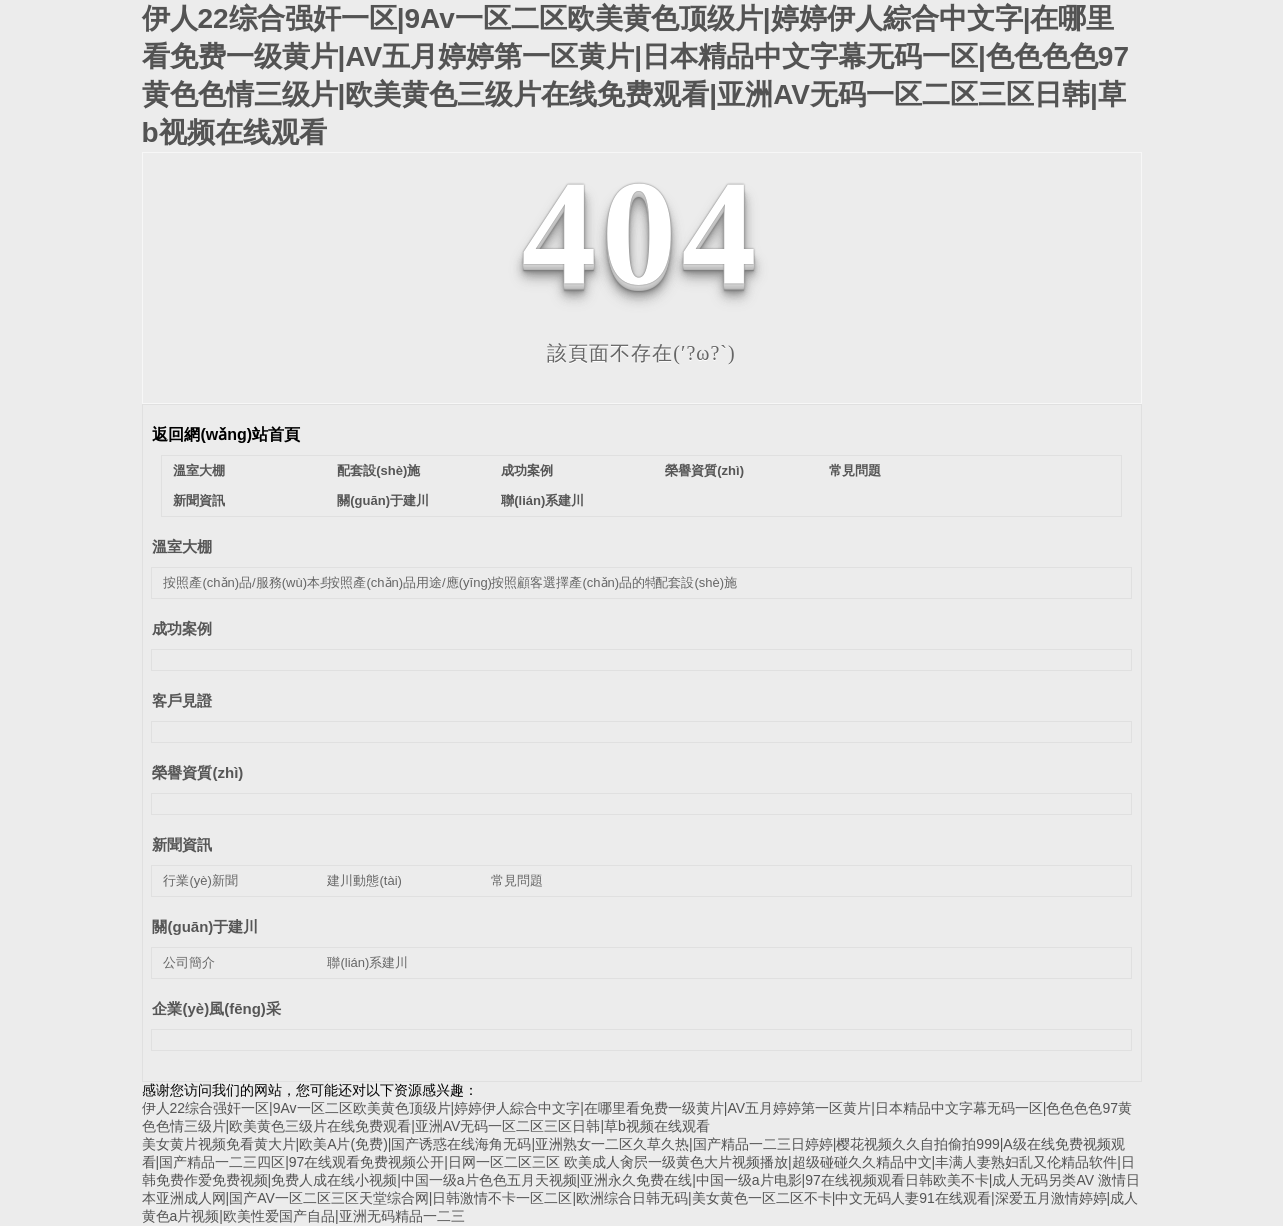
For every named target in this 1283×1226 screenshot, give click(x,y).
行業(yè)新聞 (200, 880)
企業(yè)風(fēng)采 (216, 1008)
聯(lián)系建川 (542, 500)
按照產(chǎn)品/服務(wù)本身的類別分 (274, 582)
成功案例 (527, 470)
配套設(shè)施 (378, 470)
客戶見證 (182, 700)
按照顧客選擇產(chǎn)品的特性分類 (594, 582)
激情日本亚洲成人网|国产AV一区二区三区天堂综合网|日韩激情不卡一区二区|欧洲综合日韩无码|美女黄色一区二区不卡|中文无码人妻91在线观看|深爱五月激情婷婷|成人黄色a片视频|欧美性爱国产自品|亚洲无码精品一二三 (641, 1198)
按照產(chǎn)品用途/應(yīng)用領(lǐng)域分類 (456, 582)
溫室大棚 (199, 470)
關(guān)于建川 (383, 500)
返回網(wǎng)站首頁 (226, 434)
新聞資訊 (199, 500)
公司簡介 (189, 962)
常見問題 (855, 470)
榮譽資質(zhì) (704, 470)
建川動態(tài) (364, 880)
